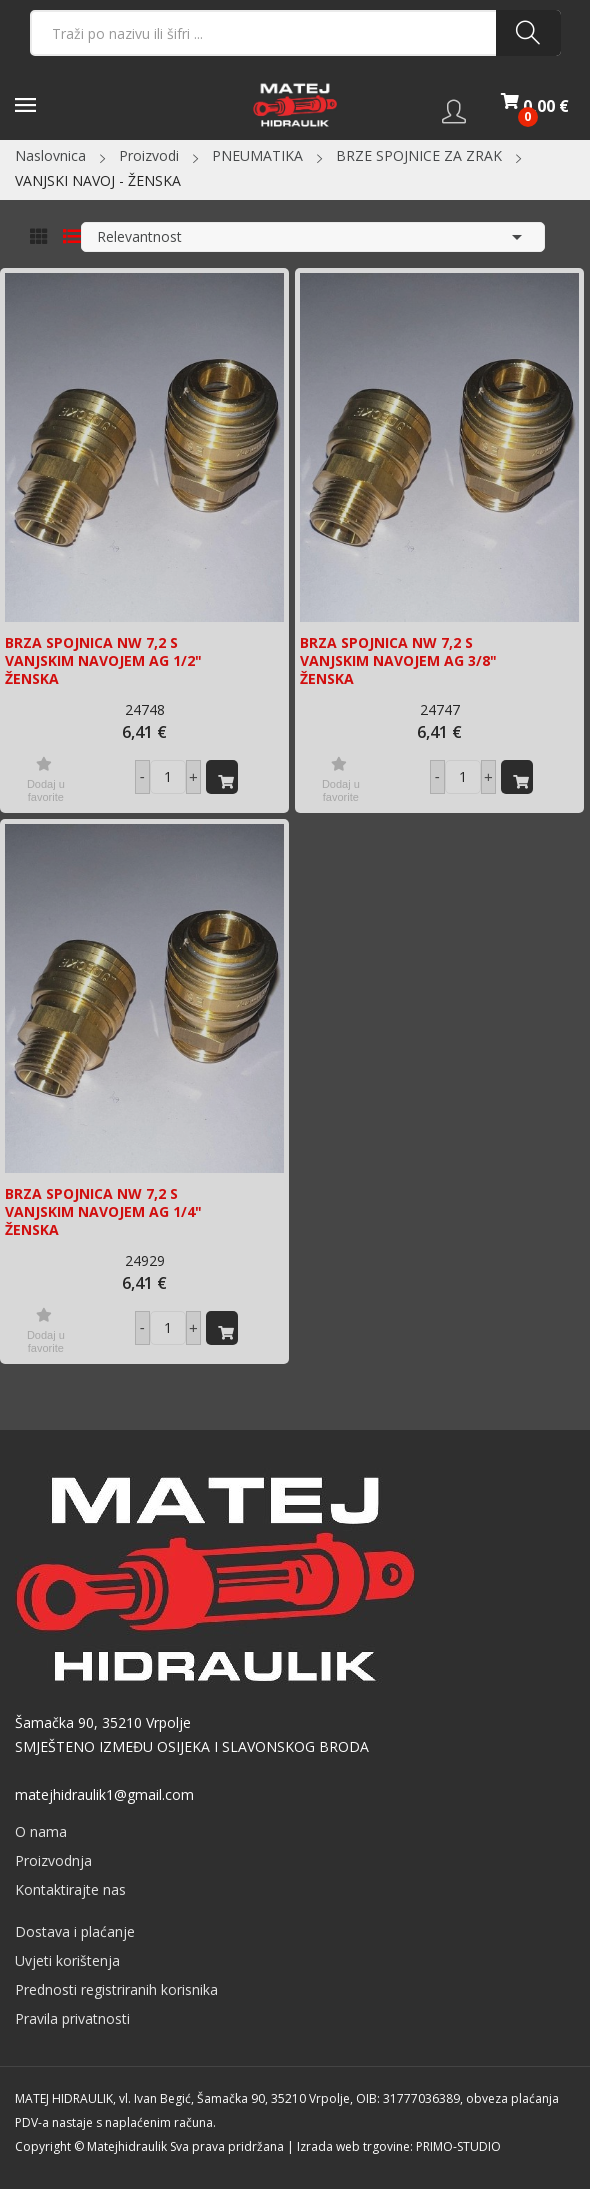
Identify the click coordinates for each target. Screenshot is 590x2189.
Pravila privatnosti (72, 2018)
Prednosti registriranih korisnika (116, 1989)
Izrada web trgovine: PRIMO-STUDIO (399, 2146)
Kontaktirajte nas (70, 1889)
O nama (41, 1831)
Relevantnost (313, 237)
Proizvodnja (53, 1860)
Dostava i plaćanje (75, 1931)
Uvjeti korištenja (67, 1960)
